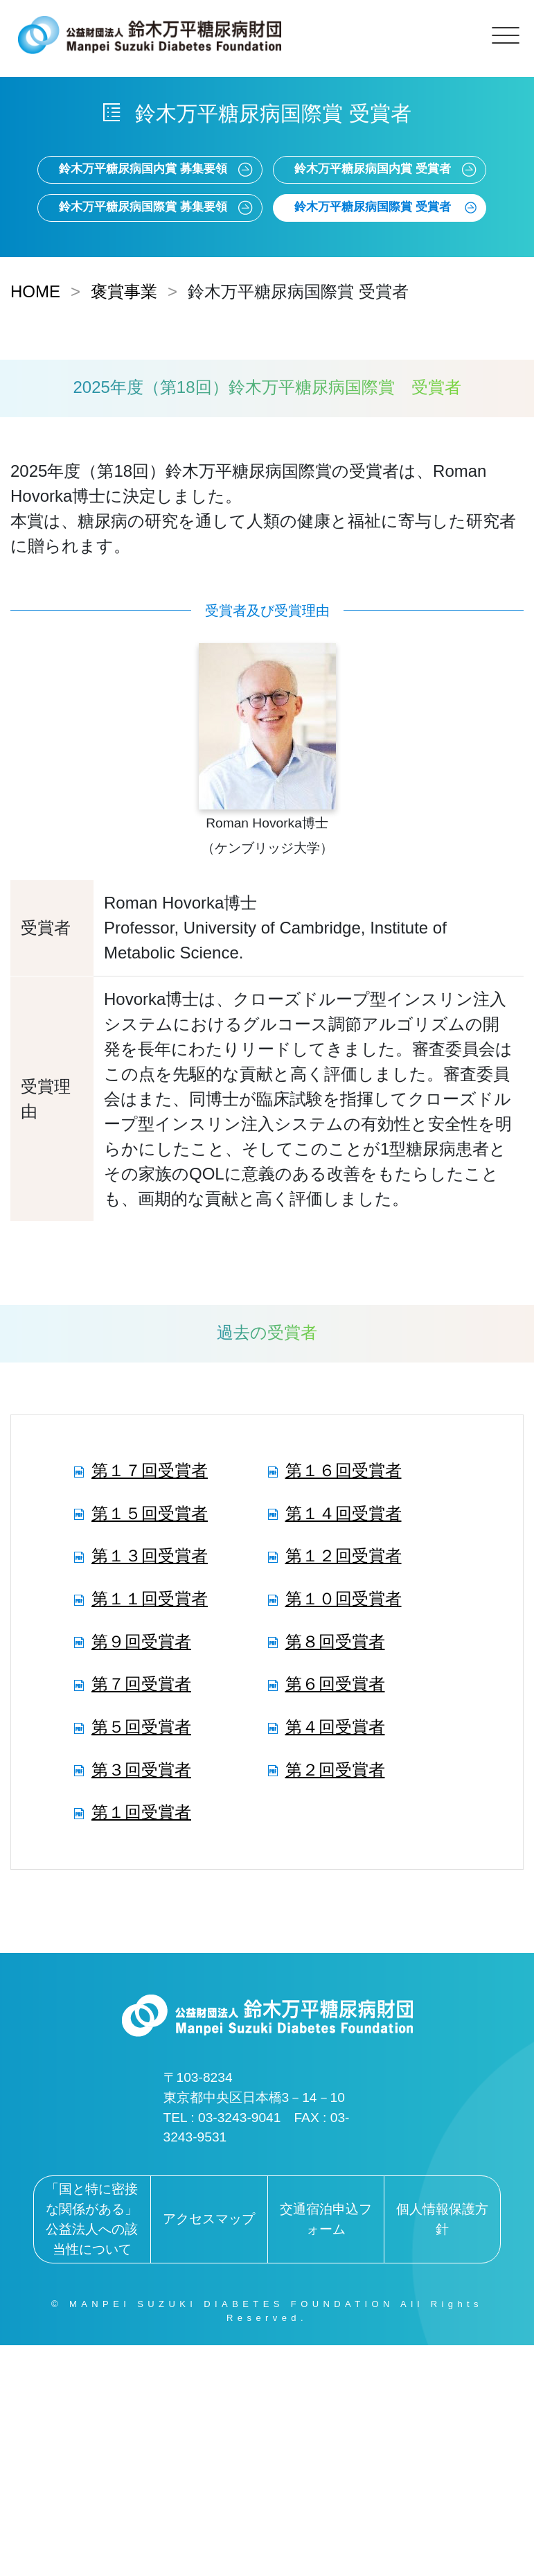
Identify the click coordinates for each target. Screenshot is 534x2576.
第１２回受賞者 (343, 1555)
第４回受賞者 (335, 1726)
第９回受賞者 (141, 1641)
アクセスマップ (209, 2218)
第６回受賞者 (335, 1683)
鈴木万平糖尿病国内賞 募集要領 (143, 168)
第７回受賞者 (141, 1683)
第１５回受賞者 (149, 1513)
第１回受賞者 (141, 1812)
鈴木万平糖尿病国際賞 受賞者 (372, 206)
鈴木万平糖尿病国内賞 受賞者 (372, 168)
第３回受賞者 (141, 1769)
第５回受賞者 (141, 1726)
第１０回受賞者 (343, 1598)
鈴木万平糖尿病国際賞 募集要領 (143, 206)
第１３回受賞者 (149, 1555)
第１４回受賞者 (343, 1513)
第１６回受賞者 (343, 1470)
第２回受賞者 (335, 1769)
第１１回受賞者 (149, 1598)
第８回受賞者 (335, 1641)
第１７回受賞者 (149, 1470)
